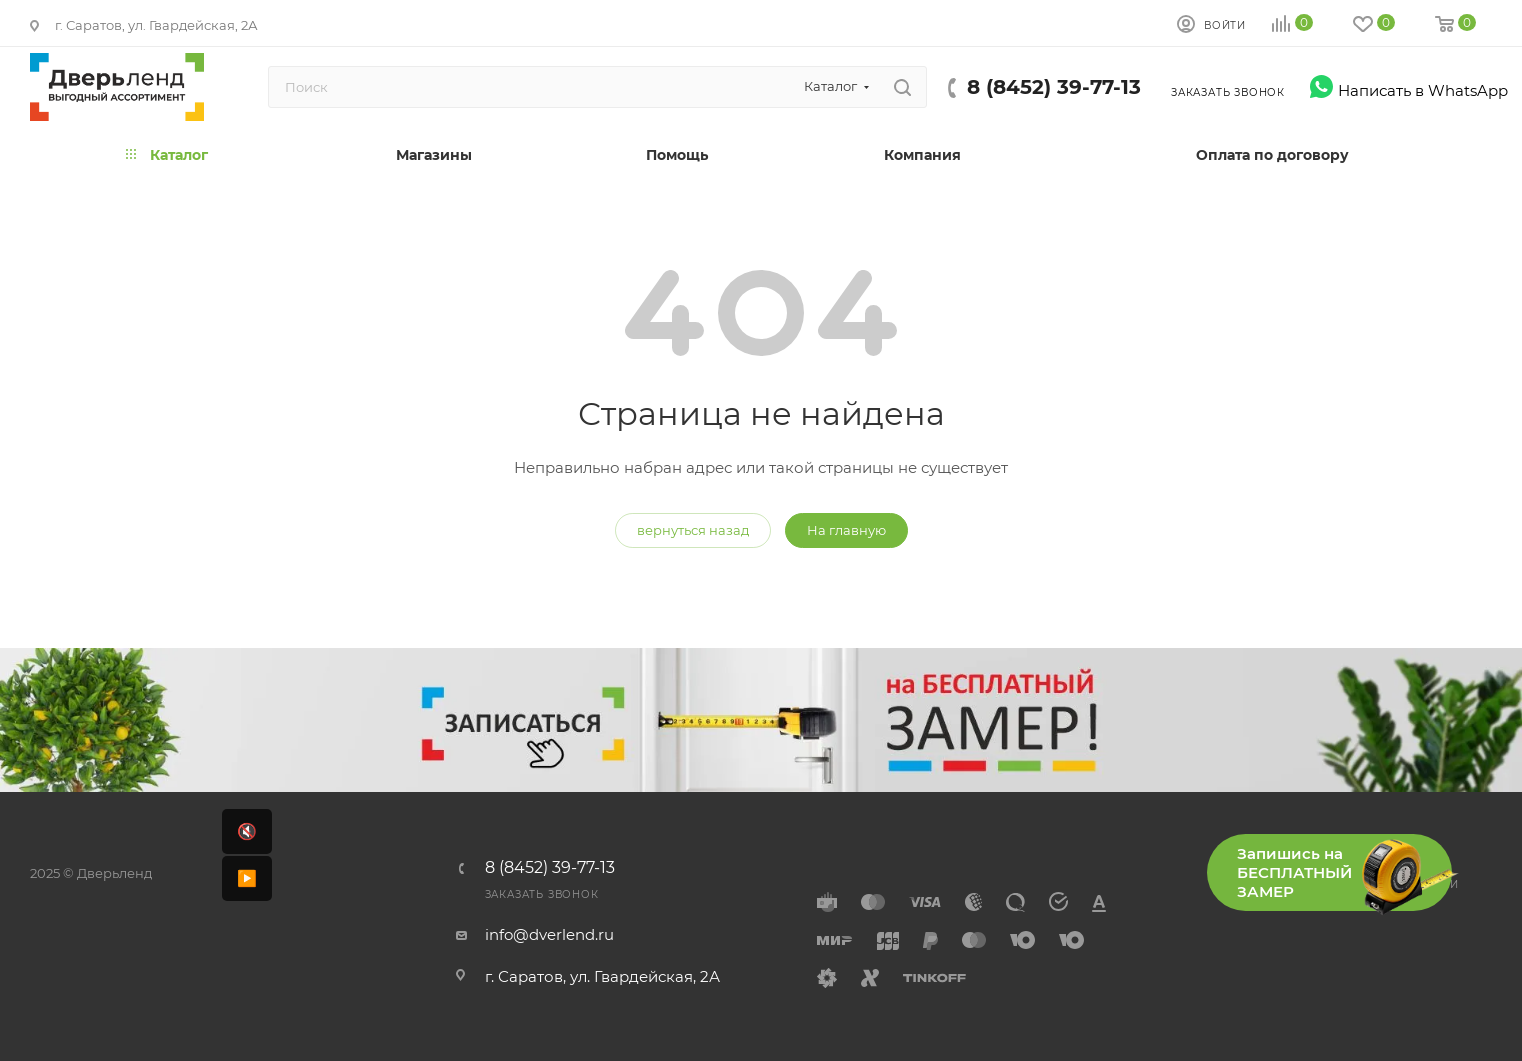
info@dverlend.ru (549, 934)
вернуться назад (693, 530)
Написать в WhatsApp (1408, 90)
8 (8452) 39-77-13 (1054, 87)
